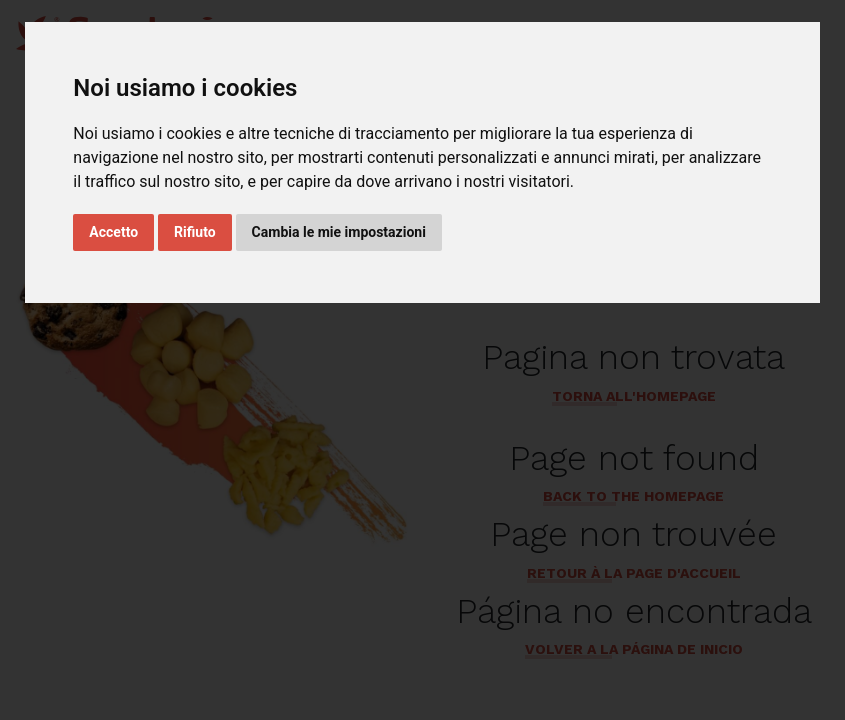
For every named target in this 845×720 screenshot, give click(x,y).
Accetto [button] (113, 232)
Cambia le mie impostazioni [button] (339, 232)
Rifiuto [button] (195, 232)
